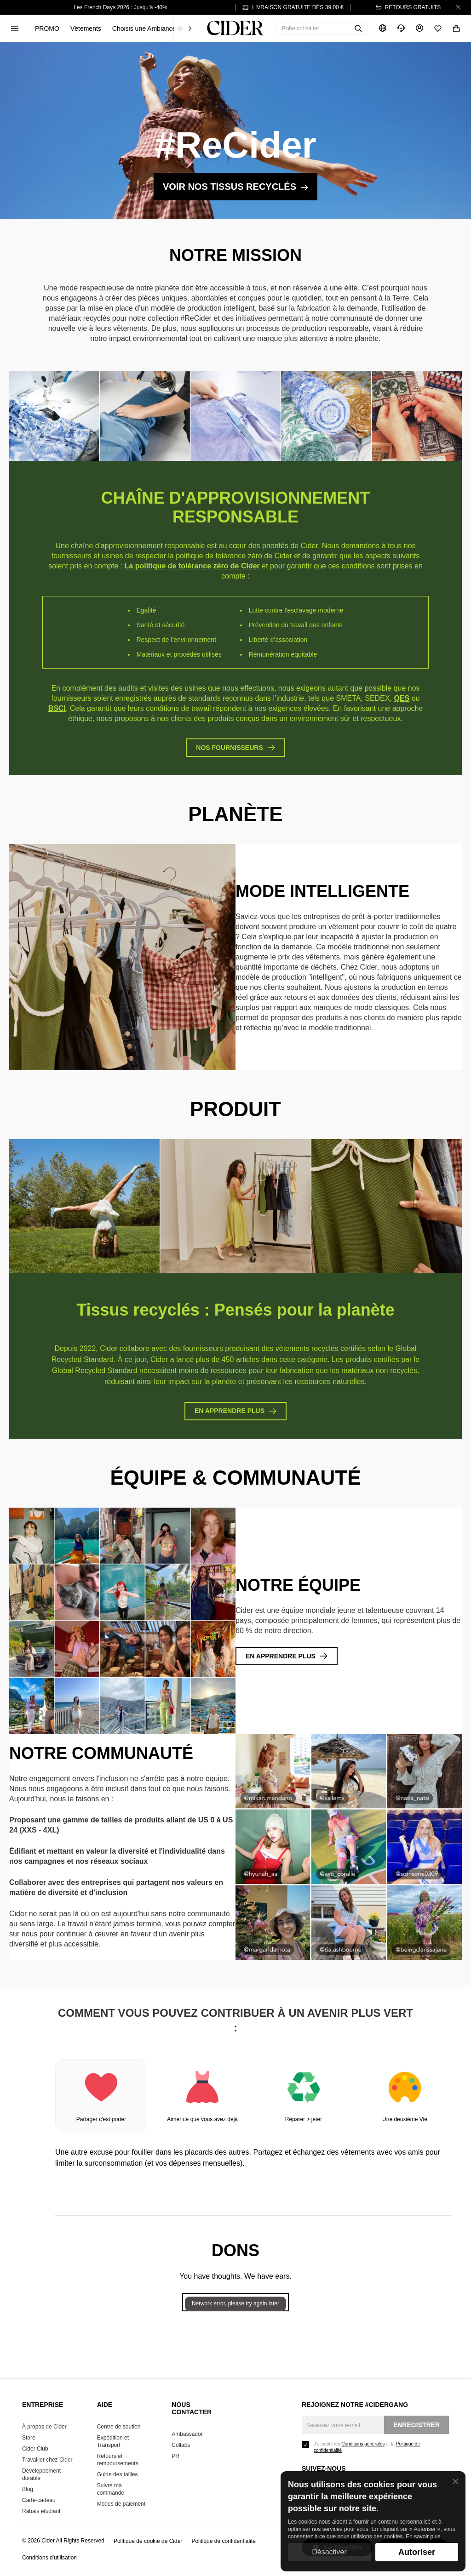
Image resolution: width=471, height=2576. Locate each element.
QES (401, 698)
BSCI (57, 708)
